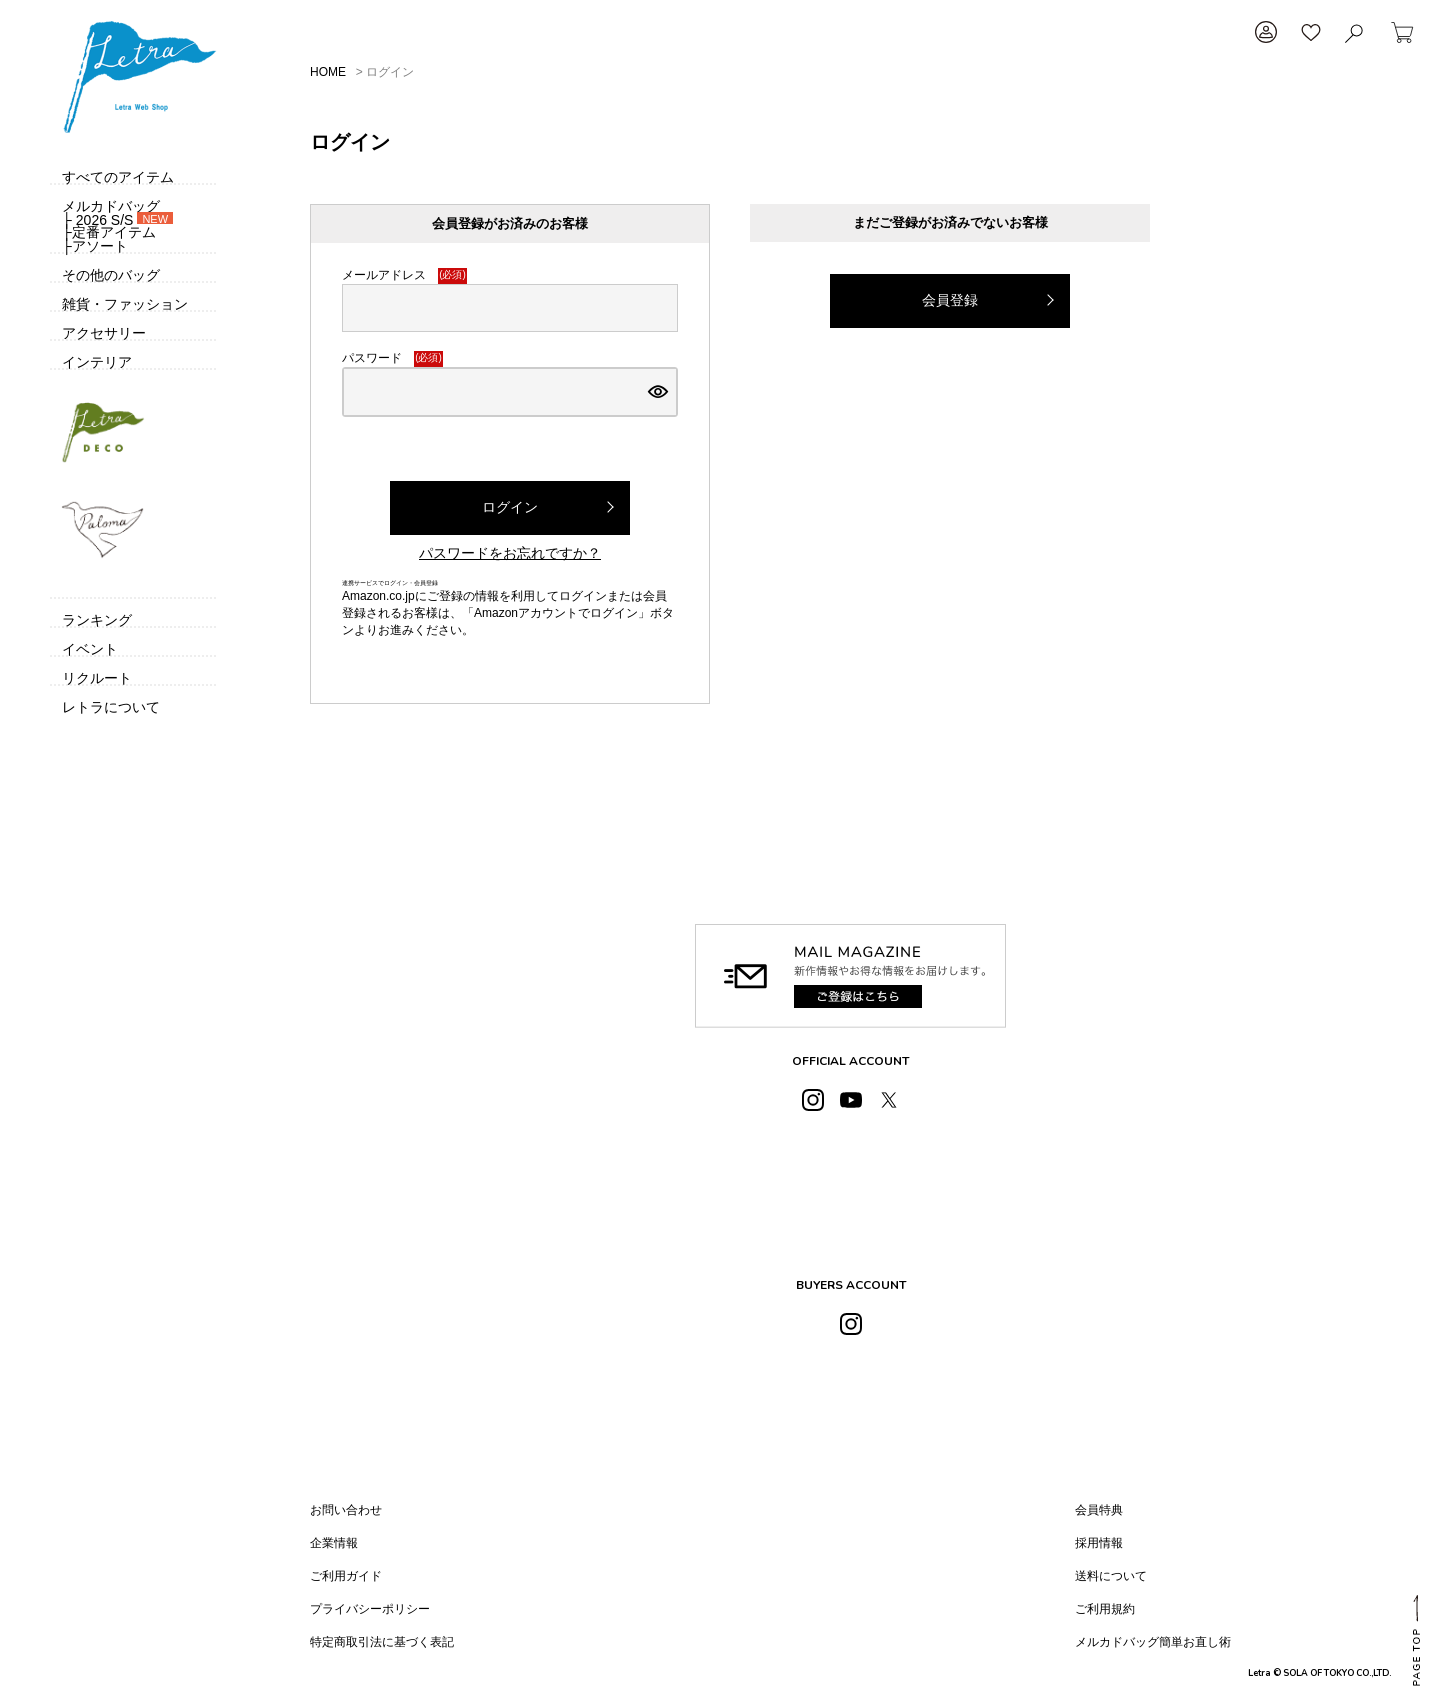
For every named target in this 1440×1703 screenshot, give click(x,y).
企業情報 (334, 1543)
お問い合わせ (346, 1510)
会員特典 (1099, 1510)
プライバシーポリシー (370, 1609)
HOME (328, 72)
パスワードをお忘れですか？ (510, 553)
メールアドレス (404, 276)
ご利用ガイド (346, 1576)
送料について (1111, 1576)
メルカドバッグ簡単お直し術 (1153, 1642)
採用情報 (1099, 1543)
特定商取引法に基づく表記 (382, 1642)
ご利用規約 (1105, 1609)
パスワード (392, 359)
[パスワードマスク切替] (658, 392)
